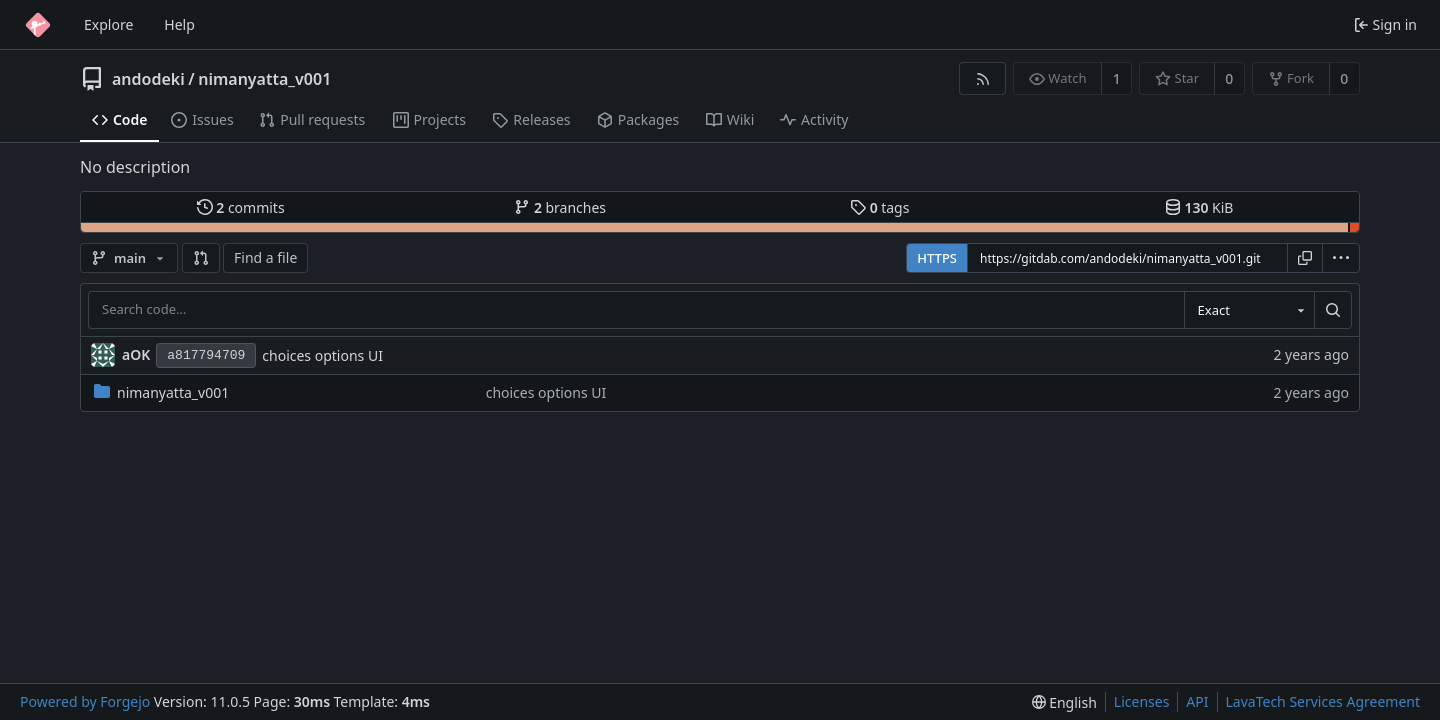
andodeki (148, 79)
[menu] (1341, 258)
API (1197, 701)
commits (241, 207)
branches (560, 207)
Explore (108, 24)
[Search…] (1333, 310)
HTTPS (937, 258)
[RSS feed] (982, 78)
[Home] (38, 25)
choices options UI (322, 355)
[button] (201, 258)
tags (879, 207)
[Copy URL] (1305, 258)
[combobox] (1249, 310)
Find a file (265, 257)
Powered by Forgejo (85, 701)
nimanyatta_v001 (264, 79)
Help (179, 24)
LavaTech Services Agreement (1323, 701)
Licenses (1142, 701)
